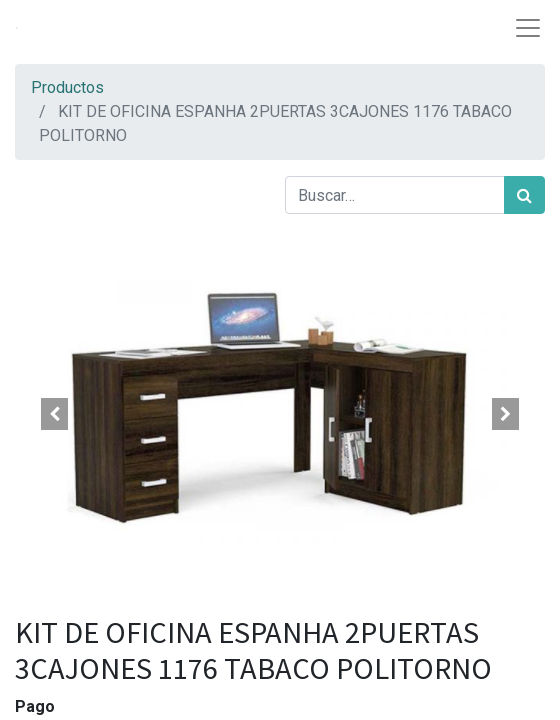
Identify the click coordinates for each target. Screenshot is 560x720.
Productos (67, 87)
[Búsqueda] (524, 195)
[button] (55, 414)
